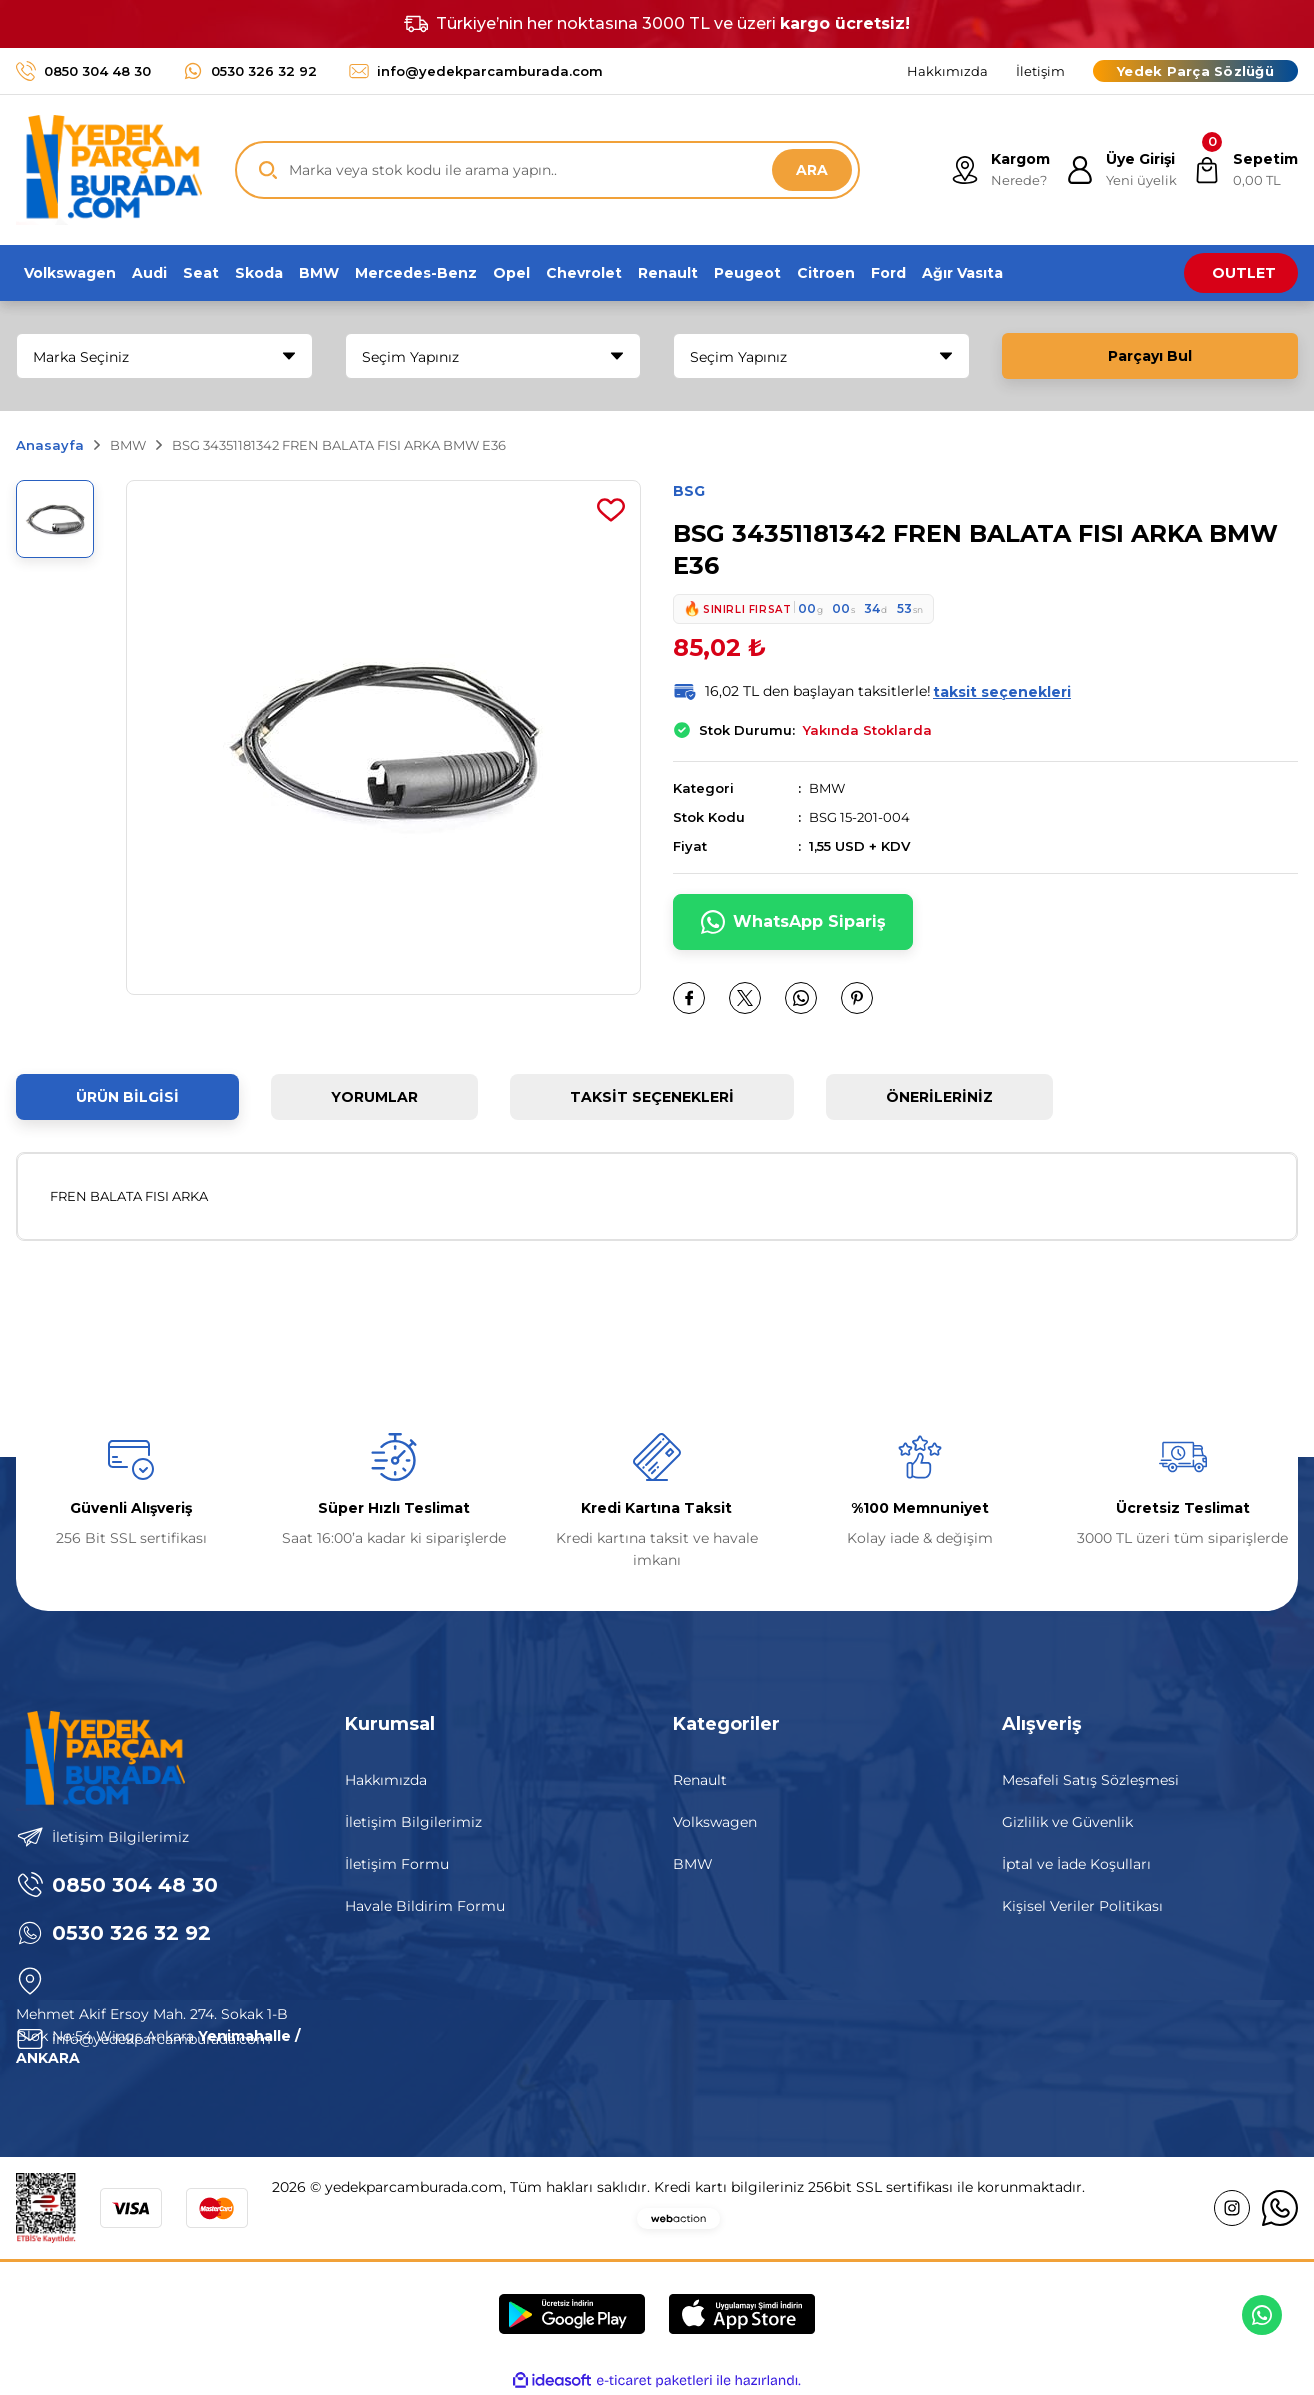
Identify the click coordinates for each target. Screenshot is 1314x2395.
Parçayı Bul (1150, 356)
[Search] (547, 170)
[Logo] (109, 170)
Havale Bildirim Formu (425, 1906)
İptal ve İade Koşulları (1076, 1864)
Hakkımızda (386, 1780)
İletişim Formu (397, 1864)
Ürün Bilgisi (127, 1097)
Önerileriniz (939, 1097)
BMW (827, 788)
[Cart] (1245, 170)
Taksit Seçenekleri (652, 1097)
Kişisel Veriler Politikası (1082, 1906)
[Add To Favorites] (611, 510)
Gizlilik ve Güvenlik (1067, 1822)
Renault (700, 1780)
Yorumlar (374, 1097)
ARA (812, 170)
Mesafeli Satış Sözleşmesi (1090, 1780)
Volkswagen (715, 1822)
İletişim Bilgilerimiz (413, 1822)
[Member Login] (1121, 170)
